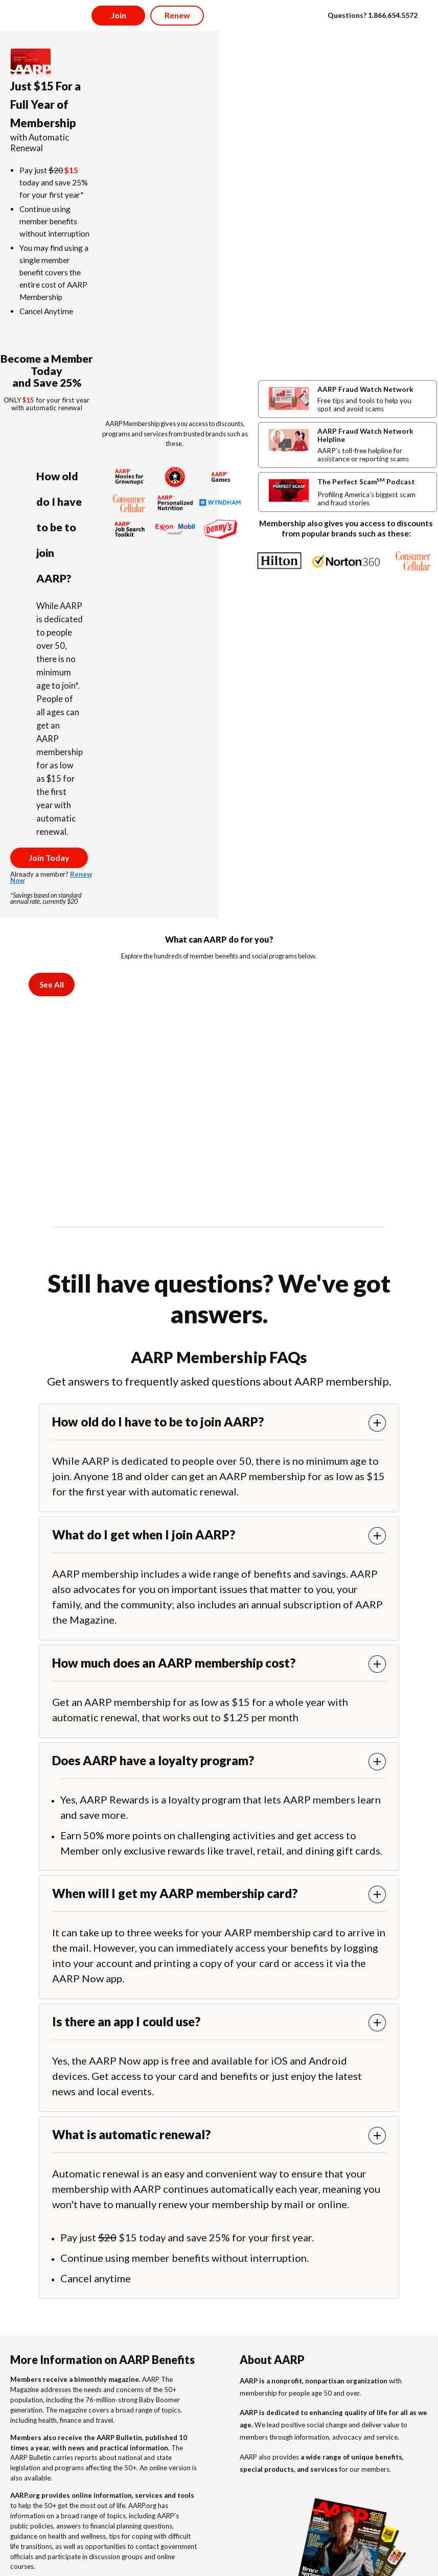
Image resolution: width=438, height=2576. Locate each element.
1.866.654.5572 (393, 15)
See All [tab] (51, 984)
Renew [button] (177, 15)
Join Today (49, 857)
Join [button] (118, 15)
